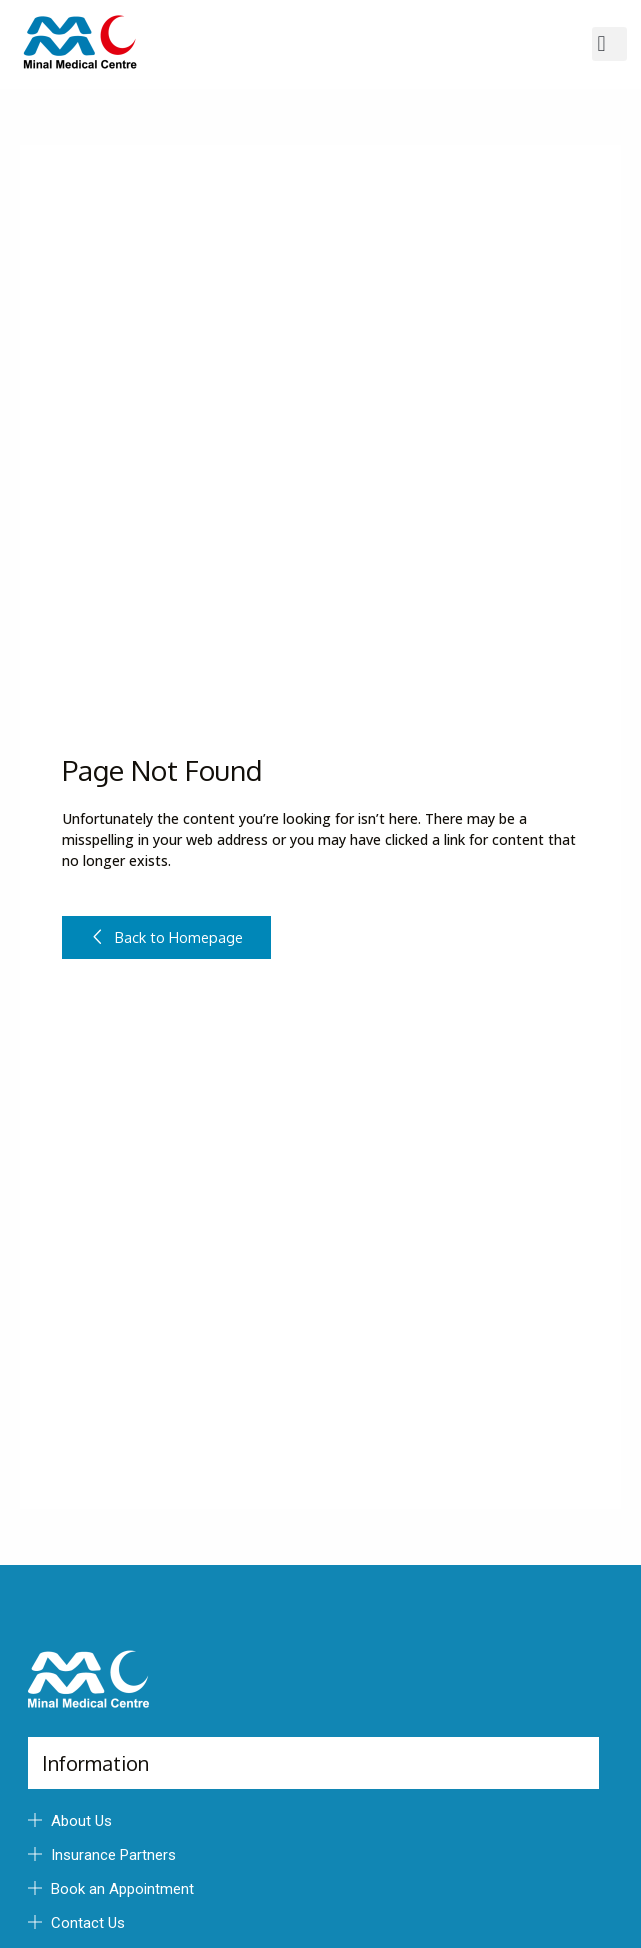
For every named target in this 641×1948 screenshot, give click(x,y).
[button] (609, 44)
